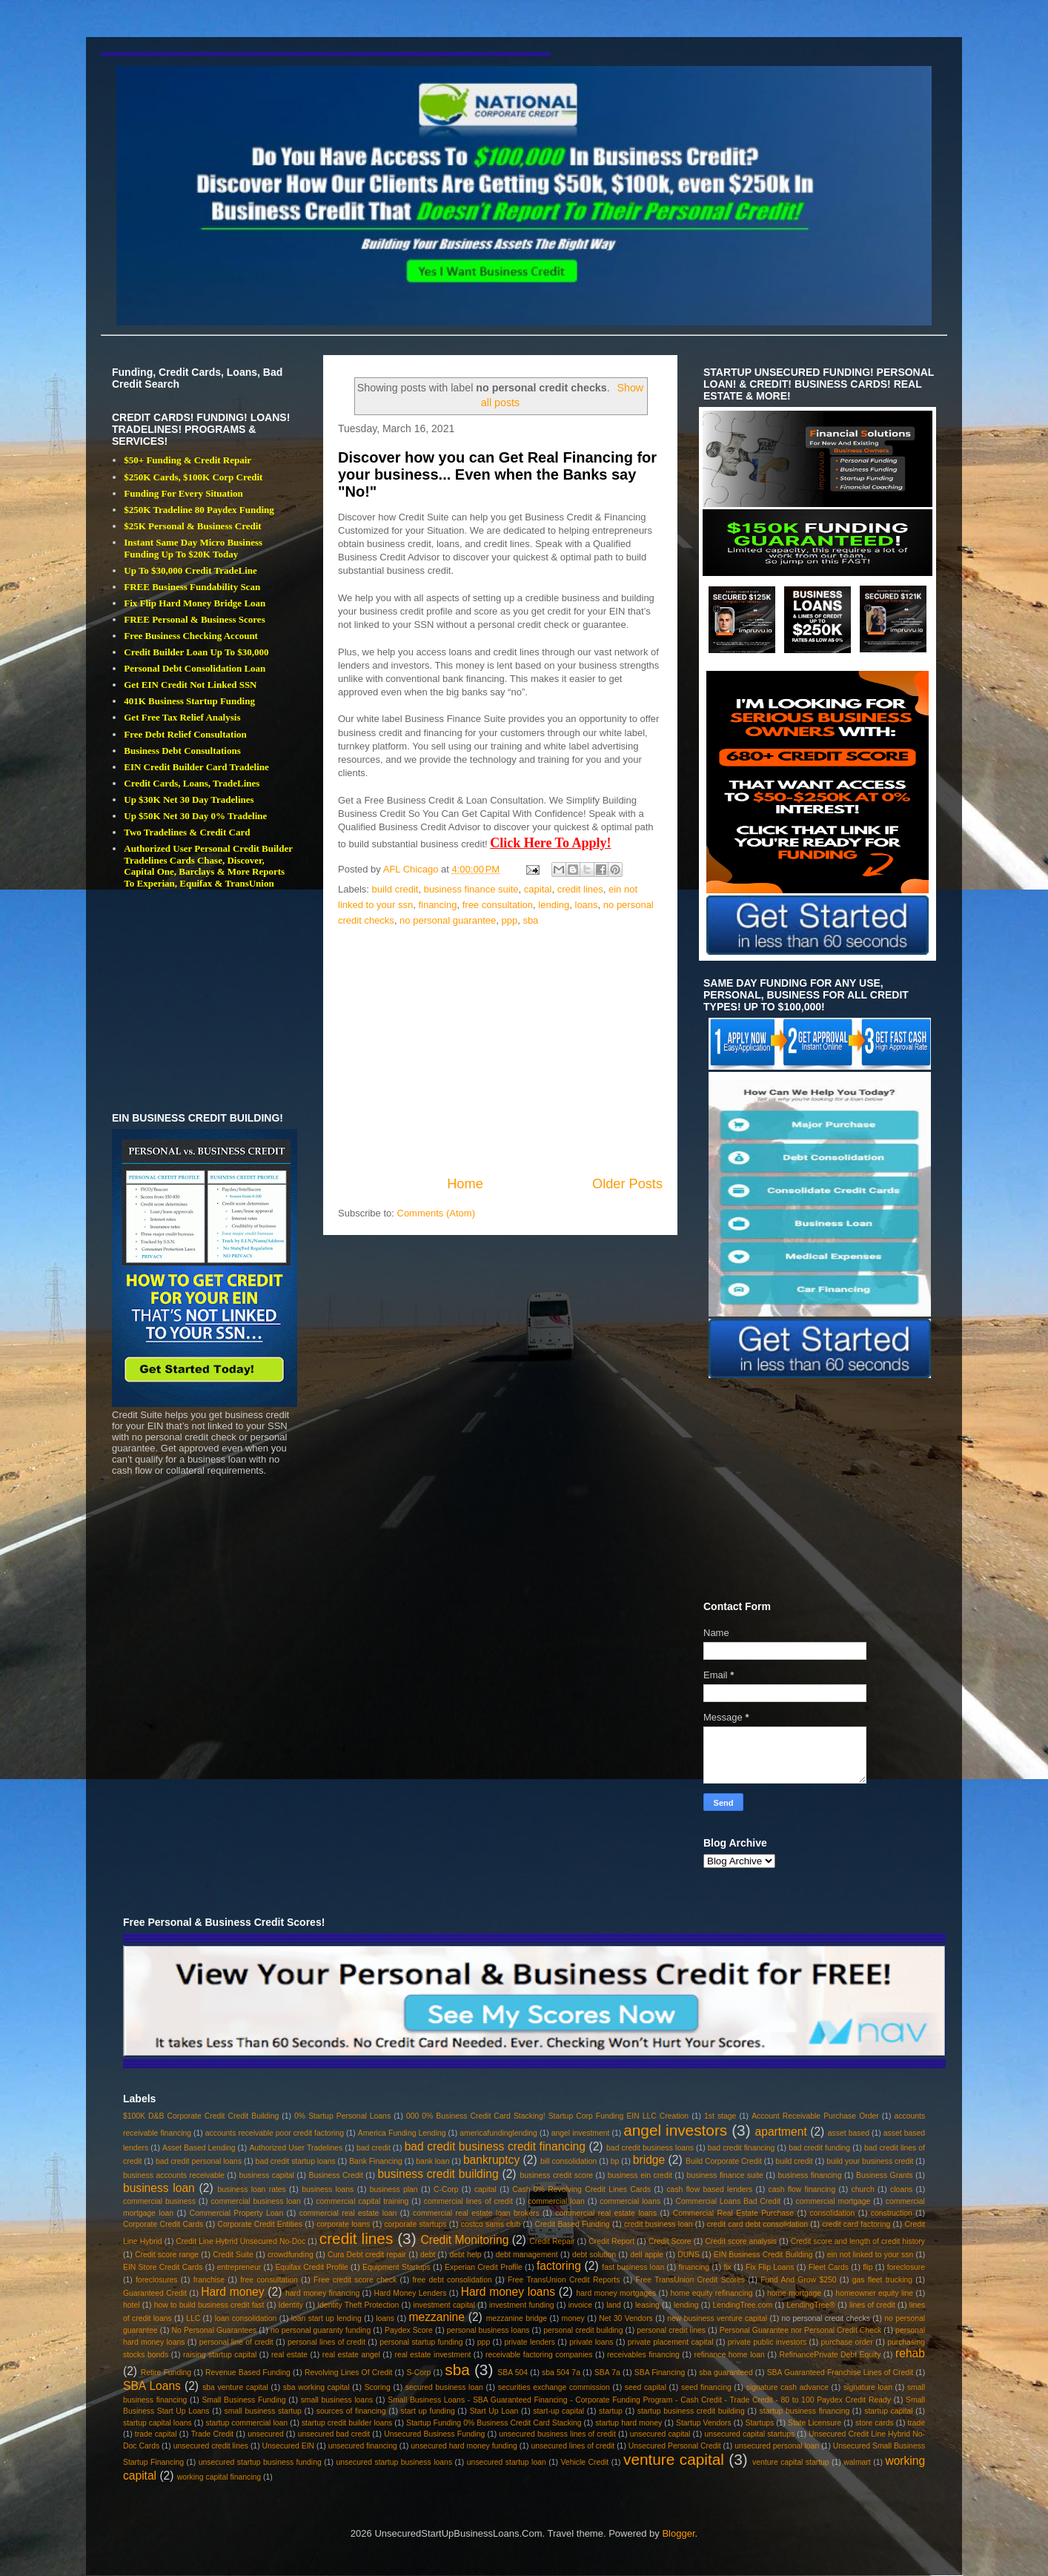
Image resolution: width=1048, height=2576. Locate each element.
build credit (395, 889)
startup (611, 2411)
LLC (193, 2318)
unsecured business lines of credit (557, 2434)
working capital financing (219, 2477)
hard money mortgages (617, 2293)
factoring (559, 2265)
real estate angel (351, 2355)
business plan (394, 2189)
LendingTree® (810, 2305)
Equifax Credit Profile (311, 2267)
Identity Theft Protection (358, 2305)
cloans (901, 2189)
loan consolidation (246, 2318)
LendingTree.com (742, 2305)
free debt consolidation (451, 2280)
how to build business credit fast (209, 2305)
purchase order (847, 2342)
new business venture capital (717, 2318)
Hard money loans (508, 2291)
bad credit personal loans (199, 2161)
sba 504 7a (561, 2372)
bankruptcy (491, 2159)
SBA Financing (659, 2372)
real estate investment (432, 2355)
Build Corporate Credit (724, 2161)
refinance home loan (729, 2355)
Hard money (232, 2291)
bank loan (432, 2161)
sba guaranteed (725, 2372)
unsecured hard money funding (464, 2446)
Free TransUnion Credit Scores (690, 2280)
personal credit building (583, 2330)
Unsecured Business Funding (434, 2434)
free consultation (497, 904)
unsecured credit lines (210, 2446)
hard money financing (322, 2293)
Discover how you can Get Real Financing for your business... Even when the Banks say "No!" (497, 474)
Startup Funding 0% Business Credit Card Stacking (494, 2423)
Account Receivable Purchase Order (815, 2116)
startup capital (888, 2411)
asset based (848, 2133)
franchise (209, 2280)
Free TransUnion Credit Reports (564, 2280)
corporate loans (343, 2224)
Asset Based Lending (199, 2148)
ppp (509, 920)
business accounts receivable (174, 2175)
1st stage (720, 2116)
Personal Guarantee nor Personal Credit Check (801, 2330)
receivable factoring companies (538, 2355)
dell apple (646, 2255)
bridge (649, 2159)
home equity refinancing (711, 2293)
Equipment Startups (396, 2267)
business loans (328, 2189)
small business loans (337, 2400)
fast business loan (633, 2267)
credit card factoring (856, 2224)
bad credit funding (819, 2148)
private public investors (767, 2342)
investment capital (443, 2305)
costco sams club (490, 2224)
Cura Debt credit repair (367, 2255)
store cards (874, 2423)
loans (586, 904)
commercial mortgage (833, 2201)
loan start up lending (326, 2318)
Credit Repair (551, 2241)
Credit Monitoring (464, 2240)
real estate (289, 2355)
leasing (647, 2305)
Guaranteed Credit (155, 2293)
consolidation (832, 2213)
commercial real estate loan (348, 2213)
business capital (266, 2175)
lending (553, 904)
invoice (580, 2305)
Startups (759, 2423)
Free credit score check (355, 2280)
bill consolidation (568, 2161)
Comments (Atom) (436, 1213)
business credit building (437, 2174)
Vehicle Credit (585, 2462)
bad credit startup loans (296, 2161)
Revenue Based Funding (248, 2372)
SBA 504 (512, 2372)
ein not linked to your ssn (870, 2255)
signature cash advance (787, 2387)
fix (727, 2267)
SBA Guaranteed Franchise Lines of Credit (840, 2372)
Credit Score (670, 2241)
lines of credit (872, 2305)
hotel (131, 2305)
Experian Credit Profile (484, 2267)
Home (465, 1183)
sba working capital (316, 2387)
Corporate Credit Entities (259, 2224)
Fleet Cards (829, 2267)
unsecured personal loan (776, 2446)
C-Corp (446, 2189)
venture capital (673, 2459)
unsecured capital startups (749, 2434)
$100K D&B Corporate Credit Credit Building (201, 2116)
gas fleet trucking (882, 2280)
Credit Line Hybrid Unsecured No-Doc (240, 2241)
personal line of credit (236, 2342)
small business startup (263, 2411)
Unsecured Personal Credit (675, 2446)
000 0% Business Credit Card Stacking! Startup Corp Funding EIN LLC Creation (547, 2116)
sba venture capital (235, 2387)
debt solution (594, 2255)
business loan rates (251, 2189)
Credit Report (611, 2241)
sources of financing (351, 2411)
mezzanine (437, 2317)
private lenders (529, 2342)
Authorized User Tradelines (295, 2148)
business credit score (556, 2175)
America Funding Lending (402, 2133)
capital (538, 889)
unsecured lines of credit (572, 2446)
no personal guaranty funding (321, 2330)
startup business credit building (691, 2411)
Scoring (378, 2387)
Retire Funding (166, 2372)
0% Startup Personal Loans (342, 2116)
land (613, 2305)
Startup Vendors (704, 2423)
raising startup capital (219, 2355)
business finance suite (471, 889)
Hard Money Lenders (410, 2293)
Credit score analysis (741, 2241)
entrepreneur (239, 2267)
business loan (159, 2188)
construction (891, 2213)
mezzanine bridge (517, 2318)
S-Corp (418, 2372)
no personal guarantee (447, 920)
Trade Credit (212, 2434)
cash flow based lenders (709, 2189)
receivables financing (643, 2355)
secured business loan (444, 2387)
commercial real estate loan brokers (476, 2213)
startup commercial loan (247, 2423)
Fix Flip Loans (770, 2267)
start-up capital (558, 2411)
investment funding (521, 2305)
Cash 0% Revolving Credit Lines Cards (581, 2189)
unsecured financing (362, 2446)
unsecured (266, 2434)
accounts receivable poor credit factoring (274, 2133)
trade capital (156, 2434)
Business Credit (335, 2175)
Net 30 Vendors (626, 2318)
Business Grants (884, 2175)
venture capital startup (790, 2462)
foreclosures (157, 2280)
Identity (291, 2305)
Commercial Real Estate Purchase (733, 2213)
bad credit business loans (650, 2148)
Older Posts (627, 1183)
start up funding (428, 2411)
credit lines (580, 889)
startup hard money (628, 2423)
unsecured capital (660, 2434)
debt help (465, 2255)
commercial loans (630, 2201)
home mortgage (794, 2293)
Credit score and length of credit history (858, 2241)
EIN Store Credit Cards (162, 2267)
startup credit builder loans (347, 2423)
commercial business (159, 2201)
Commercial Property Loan (237, 2213)
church (863, 2189)
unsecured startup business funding (260, 2462)
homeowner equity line (874, 2293)
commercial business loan (255, 2201)
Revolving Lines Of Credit (349, 2372)
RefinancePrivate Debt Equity (829, 2355)
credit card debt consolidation (757, 2224)
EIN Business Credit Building (763, 2255)
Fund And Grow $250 (798, 2280)
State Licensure (814, 2423)
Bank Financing (375, 2161)
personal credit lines (671, 2330)
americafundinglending (498, 2133)
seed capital (645, 2387)
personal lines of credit (326, 2342)
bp (615, 2161)
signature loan (867, 2387)
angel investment (580, 2133)
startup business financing (805, 2411)
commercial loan (556, 2201)
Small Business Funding (243, 2400)
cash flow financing (802, 2189)
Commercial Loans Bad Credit (728, 2201)
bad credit (373, 2148)
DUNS (688, 2255)
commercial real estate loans (606, 2213)
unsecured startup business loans (394, 2462)
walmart (856, 2462)
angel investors (675, 2130)
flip (867, 2267)
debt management (527, 2255)
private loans (591, 2342)
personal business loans (488, 2330)
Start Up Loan (494, 2411)
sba (530, 920)
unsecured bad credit (334, 2434)
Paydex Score (409, 2330)
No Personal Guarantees (214, 2330)
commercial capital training (362, 2201)
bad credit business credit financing (495, 2146)
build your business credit (869, 2161)
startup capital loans (157, 2423)
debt (427, 2255)
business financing (809, 2175)
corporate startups (415, 2224)
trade (916, 2423)
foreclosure (906, 2267)
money (573, 2318)
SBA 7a (607, 2372)
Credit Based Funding (571, 2224)
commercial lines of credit (468, 2201)
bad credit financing (741, 2148)
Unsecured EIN (288, 2446)
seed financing (706, 2387)
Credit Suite (233, 2255)
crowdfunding (291, 2255)
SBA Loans (152, 2386)
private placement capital (671, 2342)
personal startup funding (420, 2342)
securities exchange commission (554, 2387)
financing (437, 904)
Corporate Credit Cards (163, 2224)
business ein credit (640, 2175)
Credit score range (167, 2255)
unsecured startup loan (506, 2462)
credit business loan (658, 2224)
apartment (781, 2131)
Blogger (678, 2533)
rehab (910, 2353)
